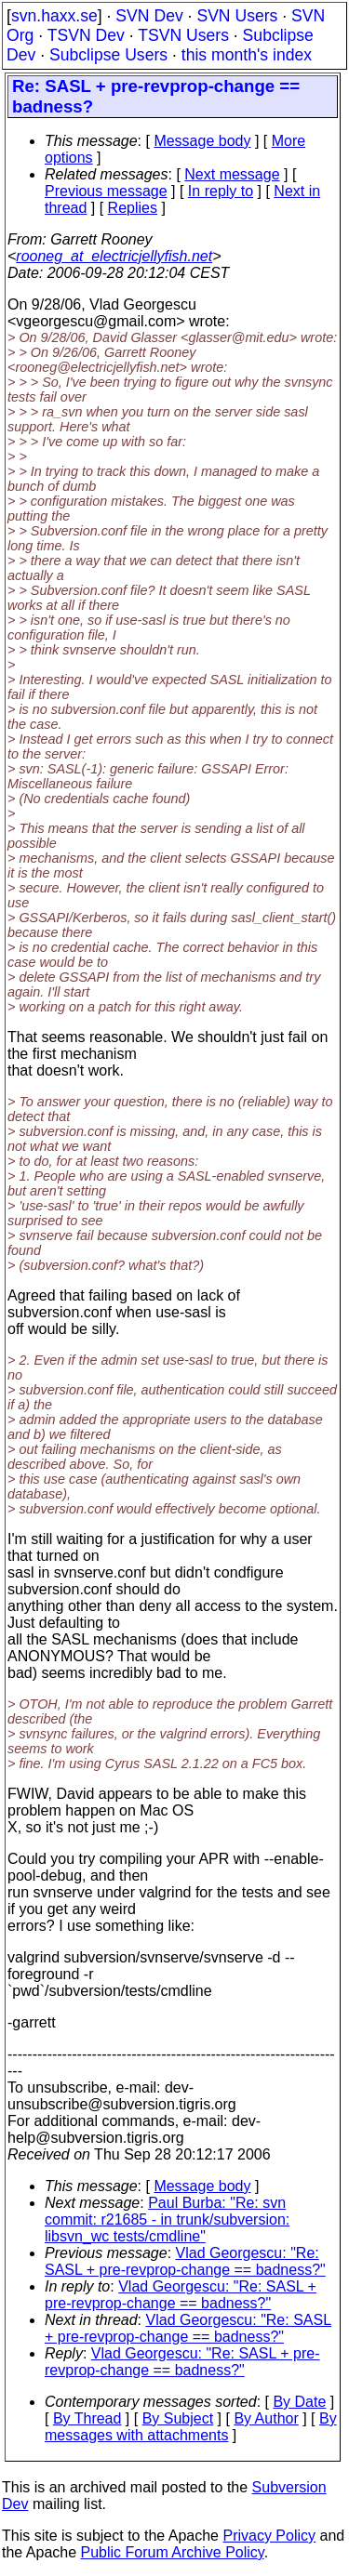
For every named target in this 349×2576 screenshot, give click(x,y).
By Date (299, 2402)
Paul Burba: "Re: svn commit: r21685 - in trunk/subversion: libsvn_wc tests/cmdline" (167, 2219)
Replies (132, 208)
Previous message (106, 191)
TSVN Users (183, 35)
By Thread (87, 2418)
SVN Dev (148, 16)
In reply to (220, 191)
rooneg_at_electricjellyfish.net (114, 256)
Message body (202, 141)
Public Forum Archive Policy (172, 2552)
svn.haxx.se (54, 16)
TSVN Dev (86, 35)
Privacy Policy (268, 2535)
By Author (266, 2418)
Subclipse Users (108, 55)
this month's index (246, 55)
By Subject (177, 2418)
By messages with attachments (191, 2427)
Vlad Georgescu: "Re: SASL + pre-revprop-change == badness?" (185, 2261)
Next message (231, 174)
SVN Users (236, 16)
